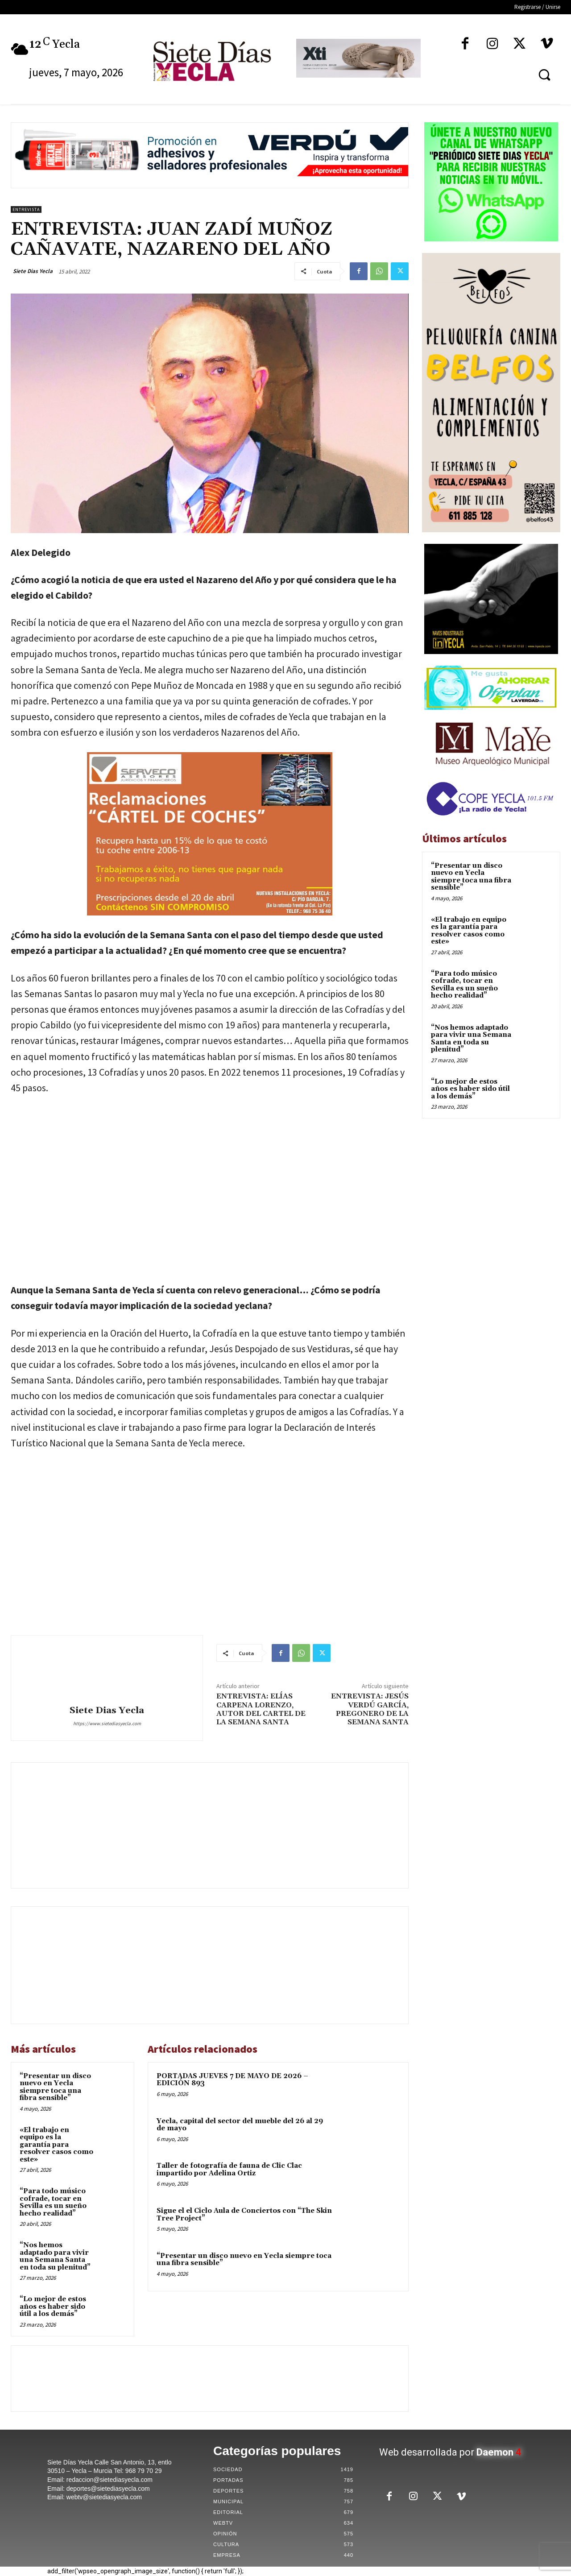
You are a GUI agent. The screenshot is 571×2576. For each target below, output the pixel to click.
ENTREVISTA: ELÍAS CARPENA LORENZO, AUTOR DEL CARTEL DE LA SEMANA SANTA (261, 1709)
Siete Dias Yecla (33, 271)
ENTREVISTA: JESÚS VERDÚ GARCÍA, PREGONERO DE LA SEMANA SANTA (370, 1709)
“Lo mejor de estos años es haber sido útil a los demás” (53, 2306)
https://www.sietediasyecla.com (107, 1723)
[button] (544, 74)
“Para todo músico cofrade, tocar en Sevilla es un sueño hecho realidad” (53, 2202)
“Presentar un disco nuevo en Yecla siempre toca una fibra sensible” (55, 2087)
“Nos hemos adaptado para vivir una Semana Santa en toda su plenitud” (55, 2256)
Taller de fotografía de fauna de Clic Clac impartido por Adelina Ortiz (229, 2170)
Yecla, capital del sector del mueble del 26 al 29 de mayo (240, 2125)
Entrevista (26, 209)
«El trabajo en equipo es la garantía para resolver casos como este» (56, 2145)
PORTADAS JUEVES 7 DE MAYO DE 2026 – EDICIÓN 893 (232, 2080)
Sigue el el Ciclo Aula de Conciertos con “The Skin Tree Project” (244, 2215)
